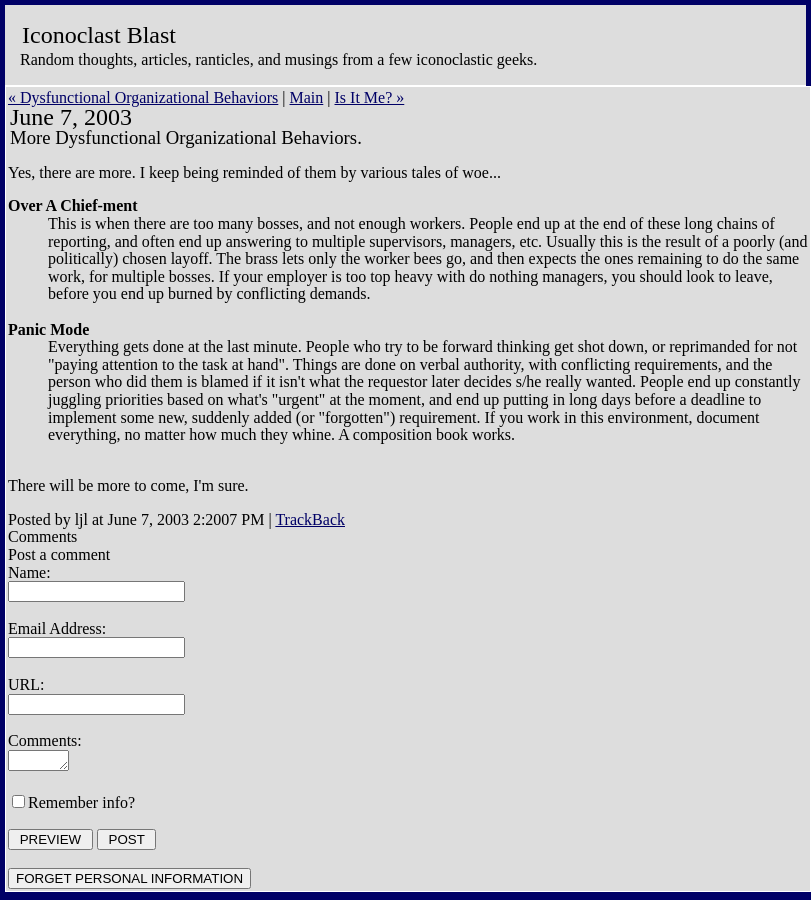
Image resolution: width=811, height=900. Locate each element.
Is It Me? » (370, 97)
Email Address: (57, 628)
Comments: (45, 740)
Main (307, 97)
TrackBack (310, 519)
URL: (26, 684)
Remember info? (81, 805)
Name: (29, 572)
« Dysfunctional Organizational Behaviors (143, 97)
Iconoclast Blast (99, 35)
